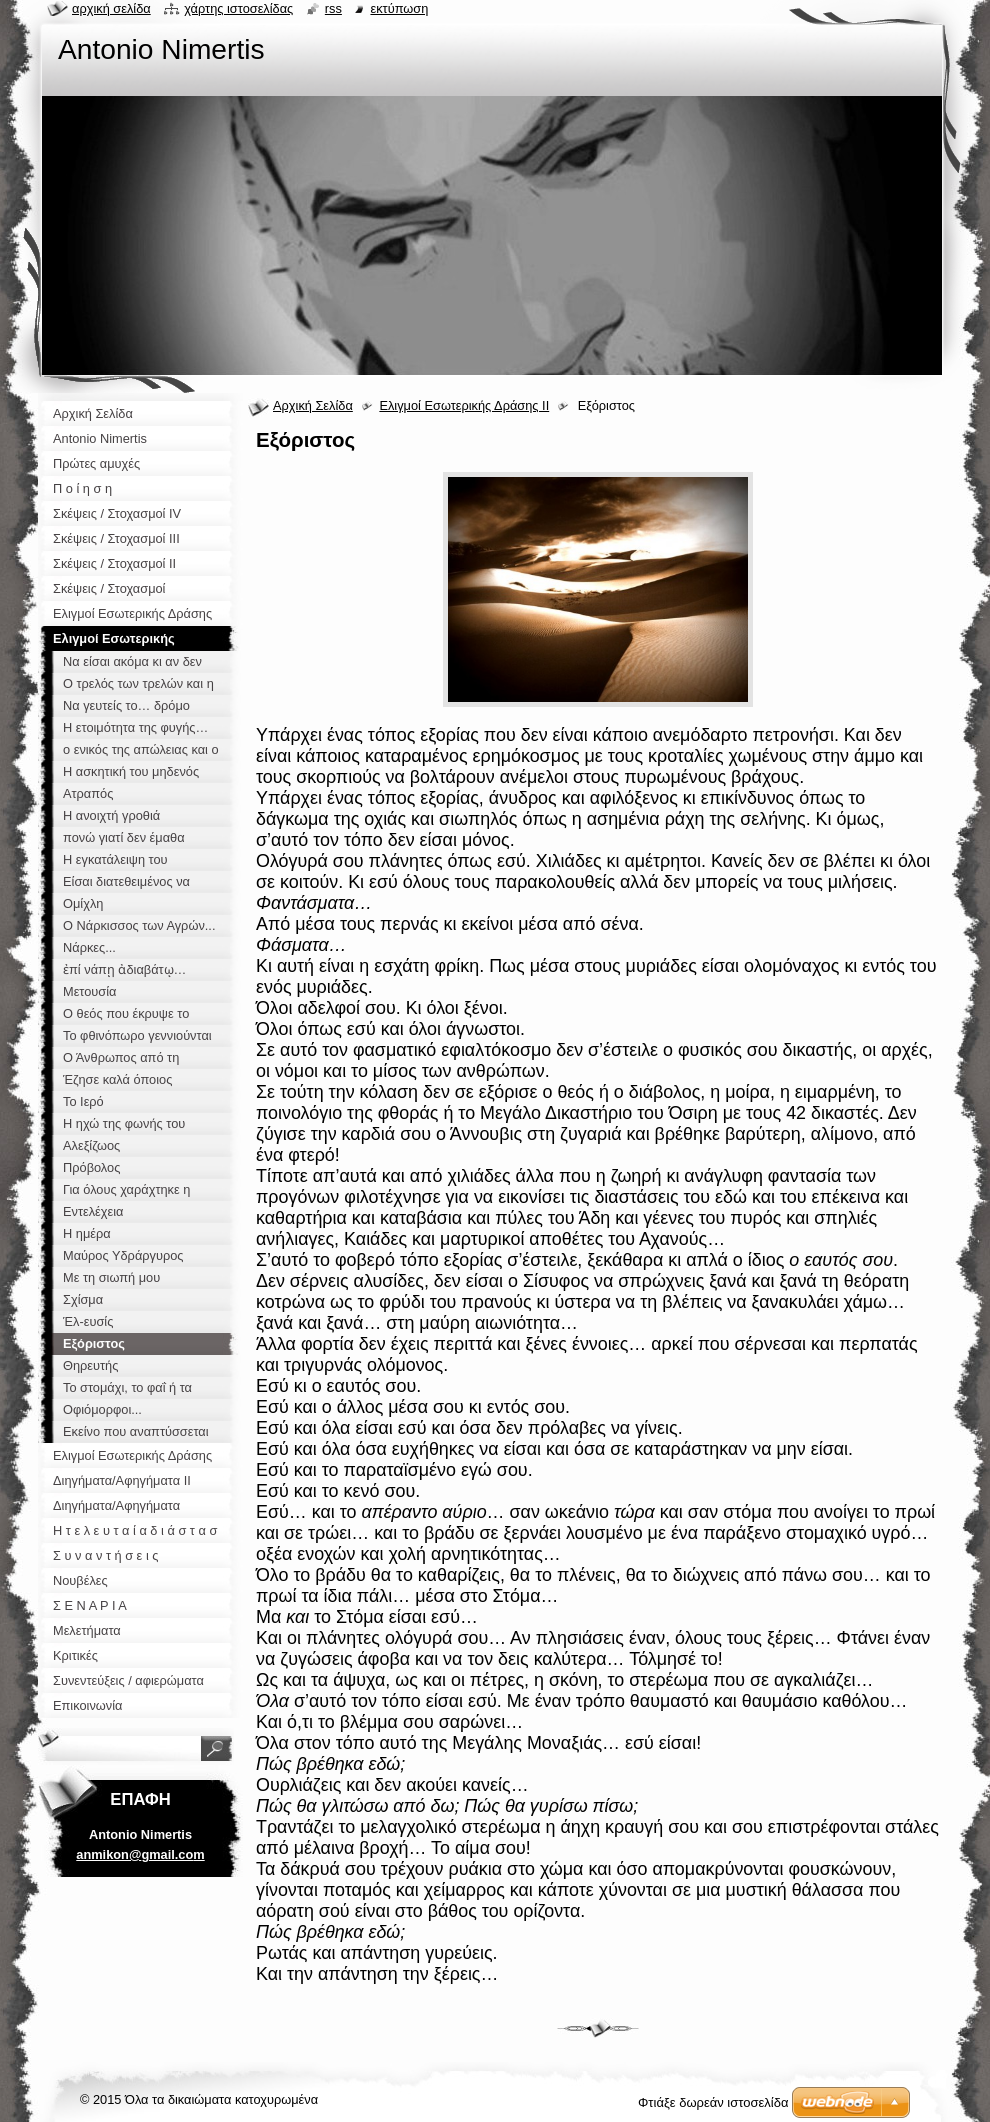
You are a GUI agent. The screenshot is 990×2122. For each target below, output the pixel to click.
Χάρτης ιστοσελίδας (238, 8)
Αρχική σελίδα (111, 8)
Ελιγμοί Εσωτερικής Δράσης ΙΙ (464, 405)
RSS (333, 8)
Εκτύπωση (399, 8)
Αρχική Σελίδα (313, 405)
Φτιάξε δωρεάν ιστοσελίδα (713, 2102)
